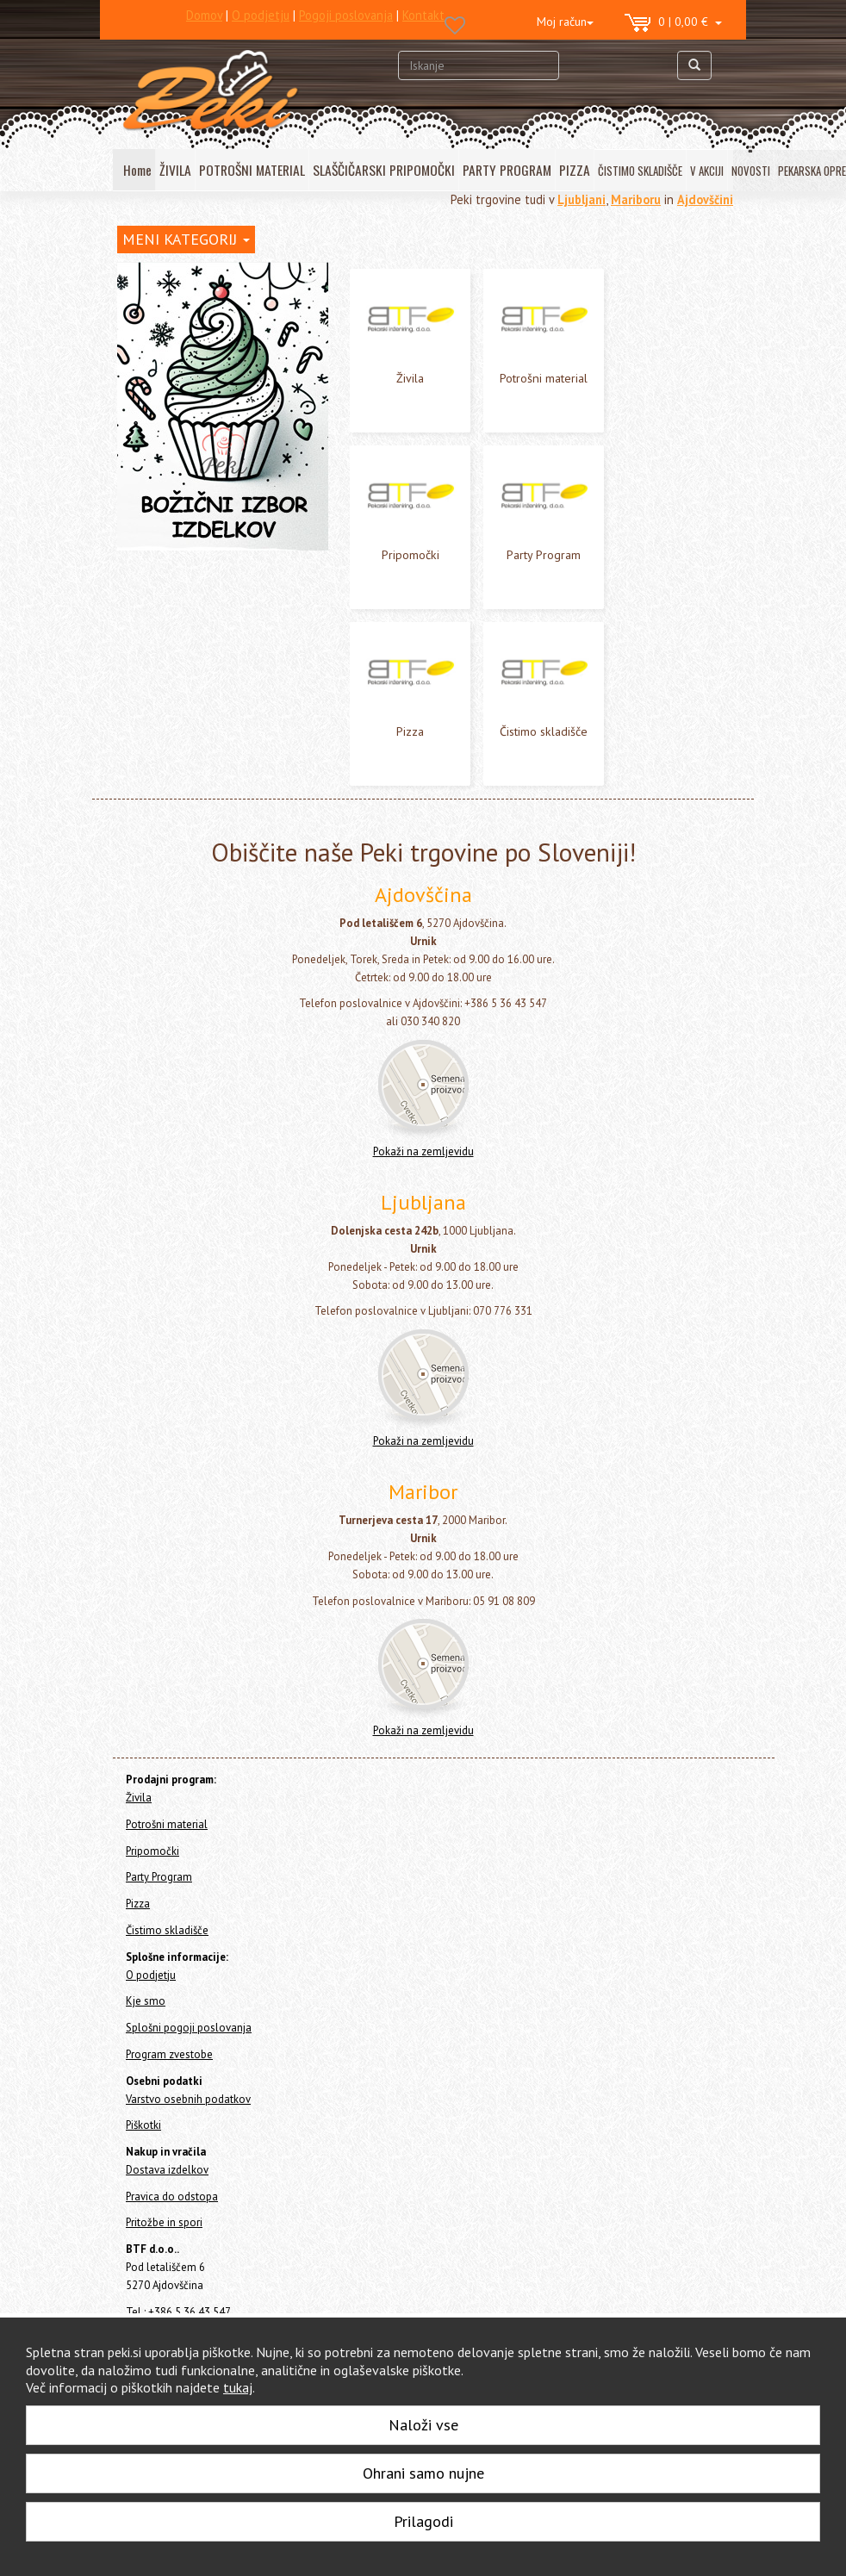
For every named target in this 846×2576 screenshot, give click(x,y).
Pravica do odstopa (172, 2207)
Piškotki (143, 2136)
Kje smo (145, 2012)
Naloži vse (423, 2425)
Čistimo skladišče (162, 426)
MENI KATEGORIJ (186, 239)
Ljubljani (581, 199)
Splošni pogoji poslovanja (189, 2039)
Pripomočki (145, 357)
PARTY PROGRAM (507, 169)
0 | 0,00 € (673, 23)
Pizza (131, 403)
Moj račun (565, 21)
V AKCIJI (707, 170)
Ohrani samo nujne (423, 2473)
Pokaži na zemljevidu (423, 1162)
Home (148, 273)
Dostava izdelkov (167, 2181)
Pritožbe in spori (164, 2234)
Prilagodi (423, 2521)
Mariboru (636, 199)
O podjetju (151, 1986)
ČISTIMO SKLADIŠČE (640, 170)
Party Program (154, 380)
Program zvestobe (169, 2065)
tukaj (237, 2387)
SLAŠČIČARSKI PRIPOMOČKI (384, 169)
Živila (131, 310)
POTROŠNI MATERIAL (252, 169)
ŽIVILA (175, 169)
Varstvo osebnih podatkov (188, 2110)
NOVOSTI (750, 170)
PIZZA (574, 169)
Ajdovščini (705, 199)
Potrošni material (162, 334)
